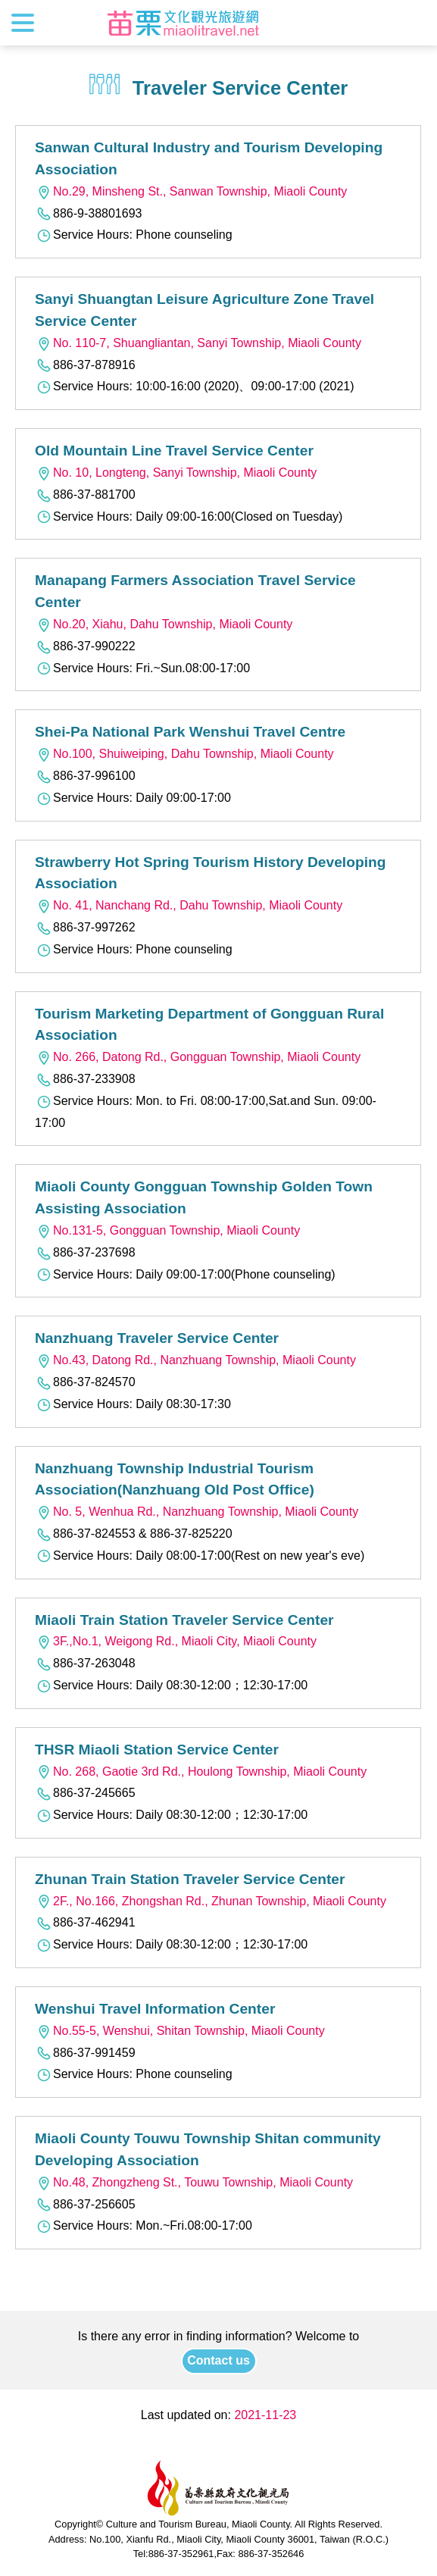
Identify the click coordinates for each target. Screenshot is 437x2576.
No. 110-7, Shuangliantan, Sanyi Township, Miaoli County (198, 342)
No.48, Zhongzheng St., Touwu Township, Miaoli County (194, 2182)
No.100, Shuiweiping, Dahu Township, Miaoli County (184, 753)
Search (412, 23)
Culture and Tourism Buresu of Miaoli (183, 22)
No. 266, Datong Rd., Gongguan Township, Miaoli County (198, 1056)
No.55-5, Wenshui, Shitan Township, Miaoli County (180, 2030)
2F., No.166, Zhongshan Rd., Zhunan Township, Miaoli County (210, 1901)
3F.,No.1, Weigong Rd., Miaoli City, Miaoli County (176, 1641)
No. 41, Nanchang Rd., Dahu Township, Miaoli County (188, 905)
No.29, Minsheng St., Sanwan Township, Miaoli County (191, 191)
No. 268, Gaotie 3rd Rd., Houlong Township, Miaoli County (201, 1771)
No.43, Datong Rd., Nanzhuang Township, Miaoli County (195, 1360)
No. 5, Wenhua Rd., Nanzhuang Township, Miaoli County (196, 1511)
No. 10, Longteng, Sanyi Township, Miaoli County (176, 472)
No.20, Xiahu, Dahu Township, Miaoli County (163, 624)
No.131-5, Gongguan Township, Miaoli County (167, 1230)
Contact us (218, 2360)
